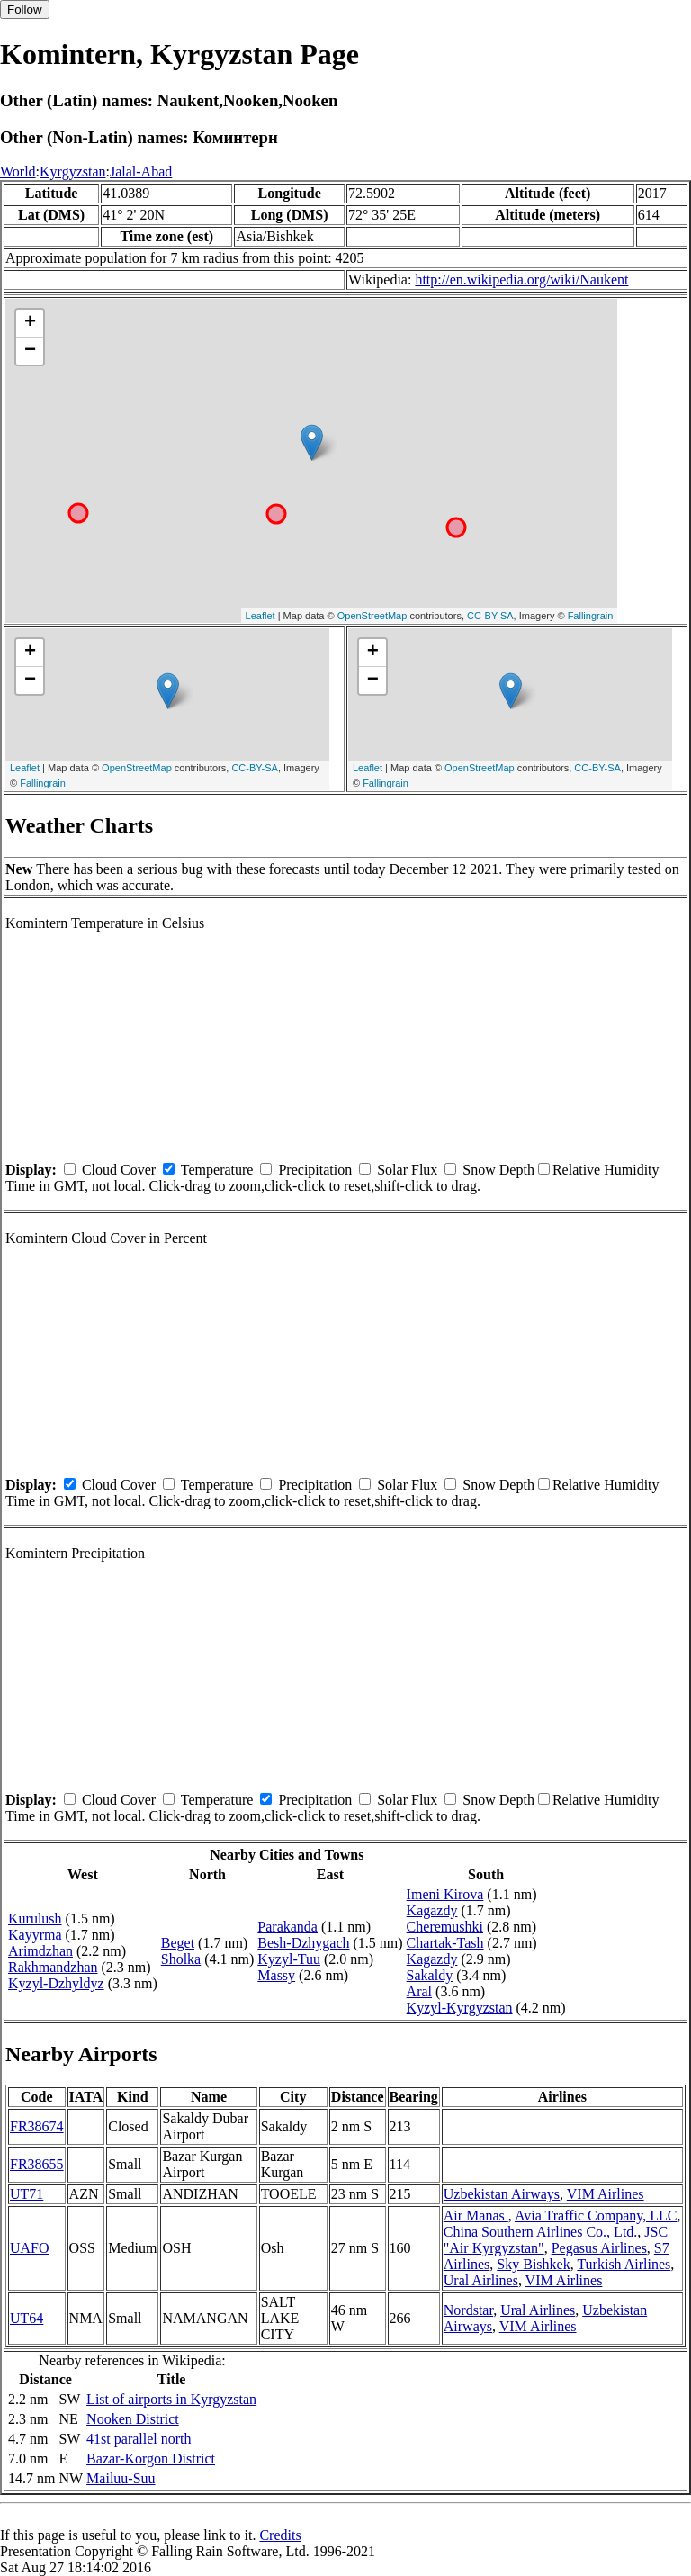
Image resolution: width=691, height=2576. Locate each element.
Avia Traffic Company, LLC (596, 2215)
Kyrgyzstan (72, 171)
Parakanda (287, 1926)
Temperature (217, 1169)
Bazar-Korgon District (150, 2458)
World (18, 171)
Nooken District (132, 2419)
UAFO (29, 2248)
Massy (276, 1975)
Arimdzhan (40, 1951)
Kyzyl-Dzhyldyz (56, 1983)
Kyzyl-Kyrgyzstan (460, 2007)
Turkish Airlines (623, 2264)
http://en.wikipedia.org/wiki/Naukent (521, 279)
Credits (280, 2535)
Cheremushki (445, 1926)
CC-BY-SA (490, 615)
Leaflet (260, 615)
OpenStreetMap (372, 615)
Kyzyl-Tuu (288, 1959)
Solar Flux (407, 1169)
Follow (24, 9)
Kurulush (35, 1918)
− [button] (30, 351)
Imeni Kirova (445, 1894)
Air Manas (476, 2215)
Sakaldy (430, 1975)
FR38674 (37, 2126)
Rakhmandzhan (53, 1967)
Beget (177, 1942)
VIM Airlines (605, 2194)
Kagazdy (432, 1910)
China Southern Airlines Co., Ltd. (541, 2231)
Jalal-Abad (141, 171)
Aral (419, 1991)
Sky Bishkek (533, 2264)
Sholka (181, 1959)
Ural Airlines (481, 2280)
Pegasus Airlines (599, 2248)
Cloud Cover (119, 1169)
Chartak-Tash (445, 1942)
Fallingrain (591, 615)
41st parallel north (138, 2438)
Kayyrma (35, 1934)
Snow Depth (498, 1169)
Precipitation (315, 1169)
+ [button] (30, 323)
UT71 (26, 2194)
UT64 (26, 2318)
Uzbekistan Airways (502, 2194)
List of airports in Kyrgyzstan (171, 2399)
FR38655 (37, 2164)
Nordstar (468, 2310)
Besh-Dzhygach (303, 1942)
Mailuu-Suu (120, 2478)
